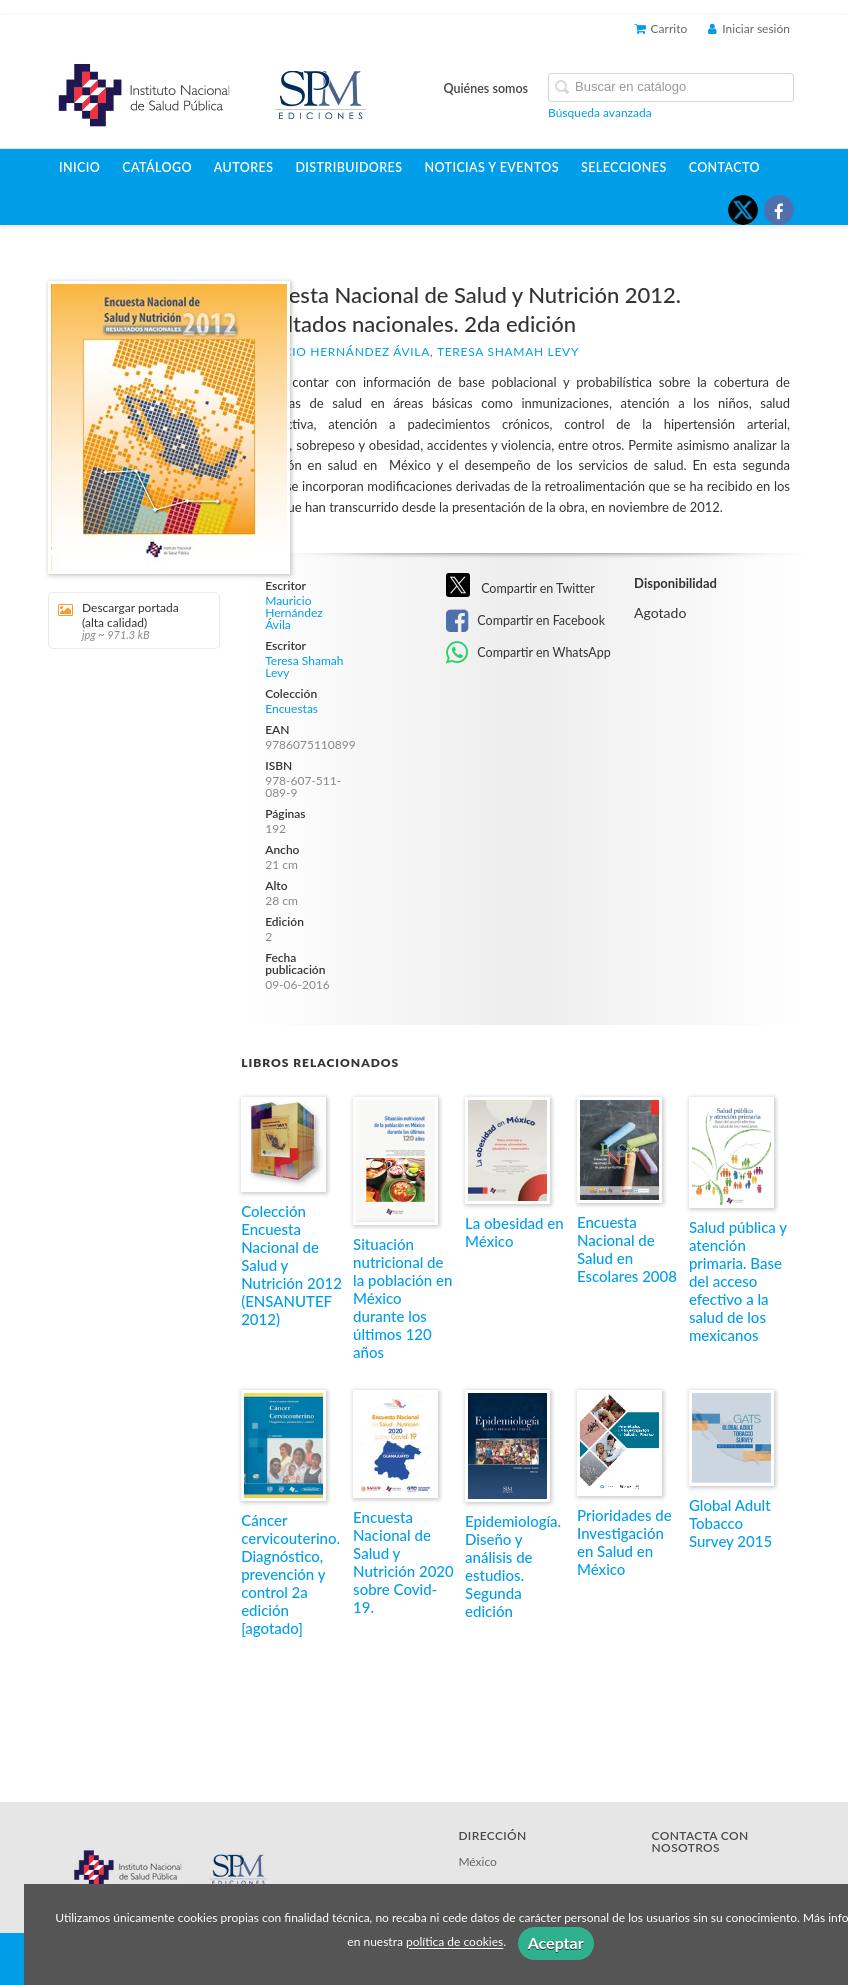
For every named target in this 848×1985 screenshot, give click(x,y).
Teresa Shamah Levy (508, 351)
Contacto (724, 167)
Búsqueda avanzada (600, 112)
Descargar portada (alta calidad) (127, 620)
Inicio (79, 167)
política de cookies (454, 1942)
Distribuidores (348, 167)
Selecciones (624, 167)
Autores (244, 167)
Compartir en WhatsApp (528, 653)
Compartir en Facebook (525, 621)
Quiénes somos (486, 88)
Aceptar (556, 1942)
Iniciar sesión (749, 28)
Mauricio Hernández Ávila (335, 351)
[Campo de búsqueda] (671, 87)
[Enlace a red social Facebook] (779, 210)
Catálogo (157, 167)
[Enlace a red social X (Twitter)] (743, 210)
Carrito (661, 28)
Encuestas (291, 709)
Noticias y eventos (491, 167)
